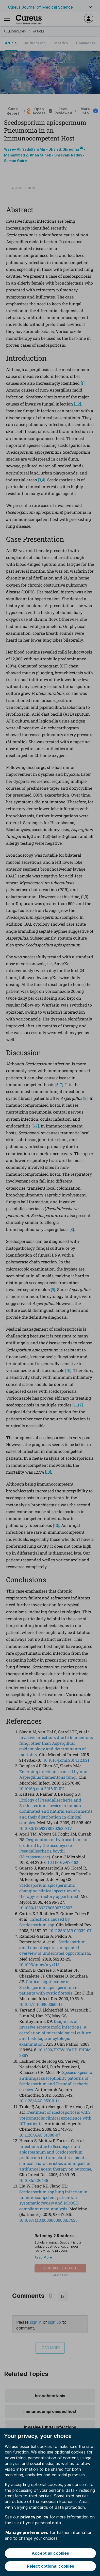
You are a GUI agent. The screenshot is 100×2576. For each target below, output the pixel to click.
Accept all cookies (50, 2553)
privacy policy (34, 2516)
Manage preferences (26, 2532)
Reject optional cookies (50, 2566)
